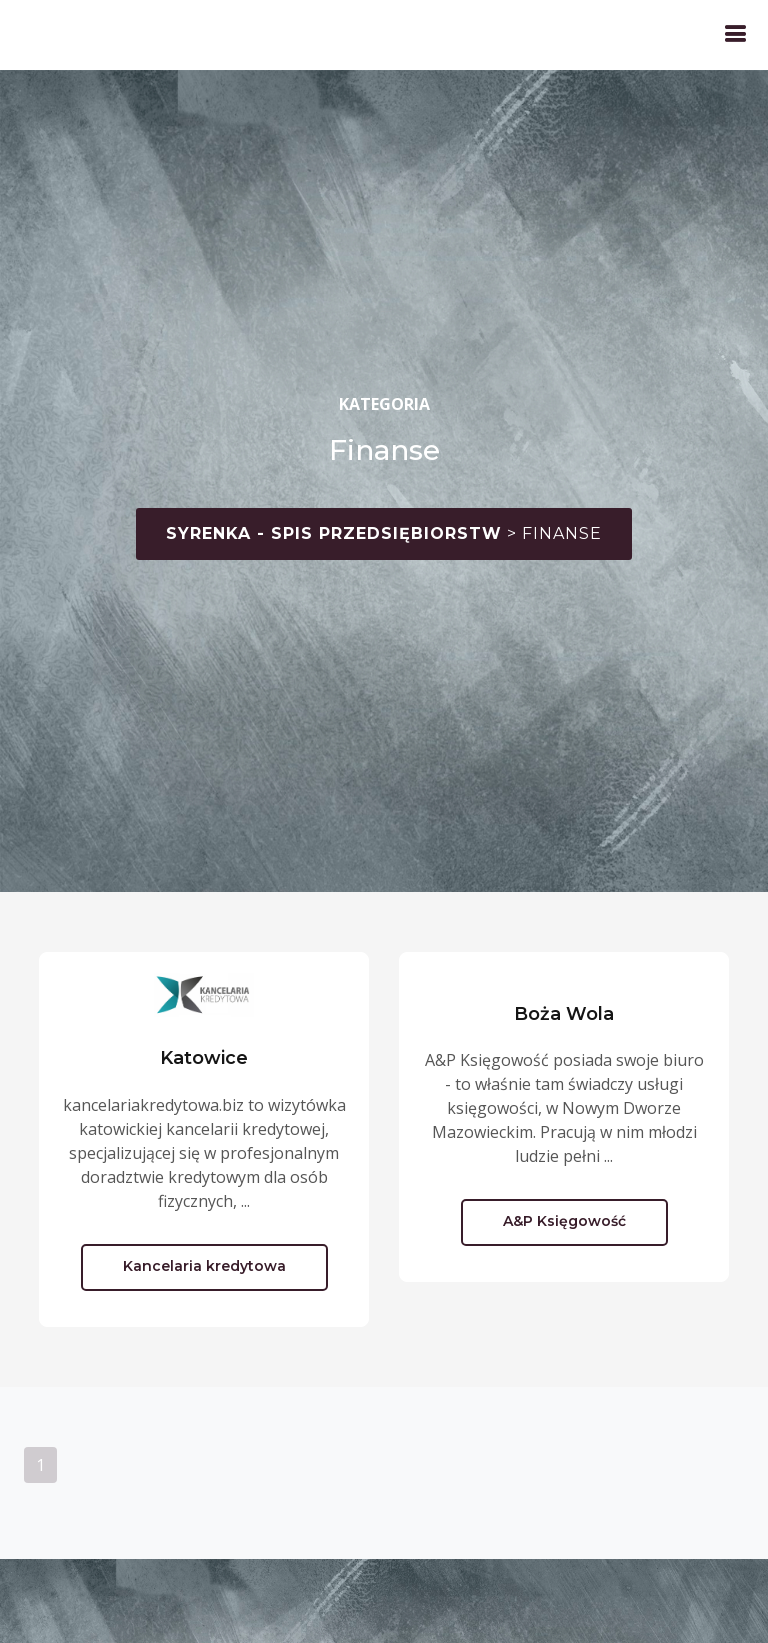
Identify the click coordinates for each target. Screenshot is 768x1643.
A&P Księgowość (564, 1221)
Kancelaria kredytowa (204, 1266)
